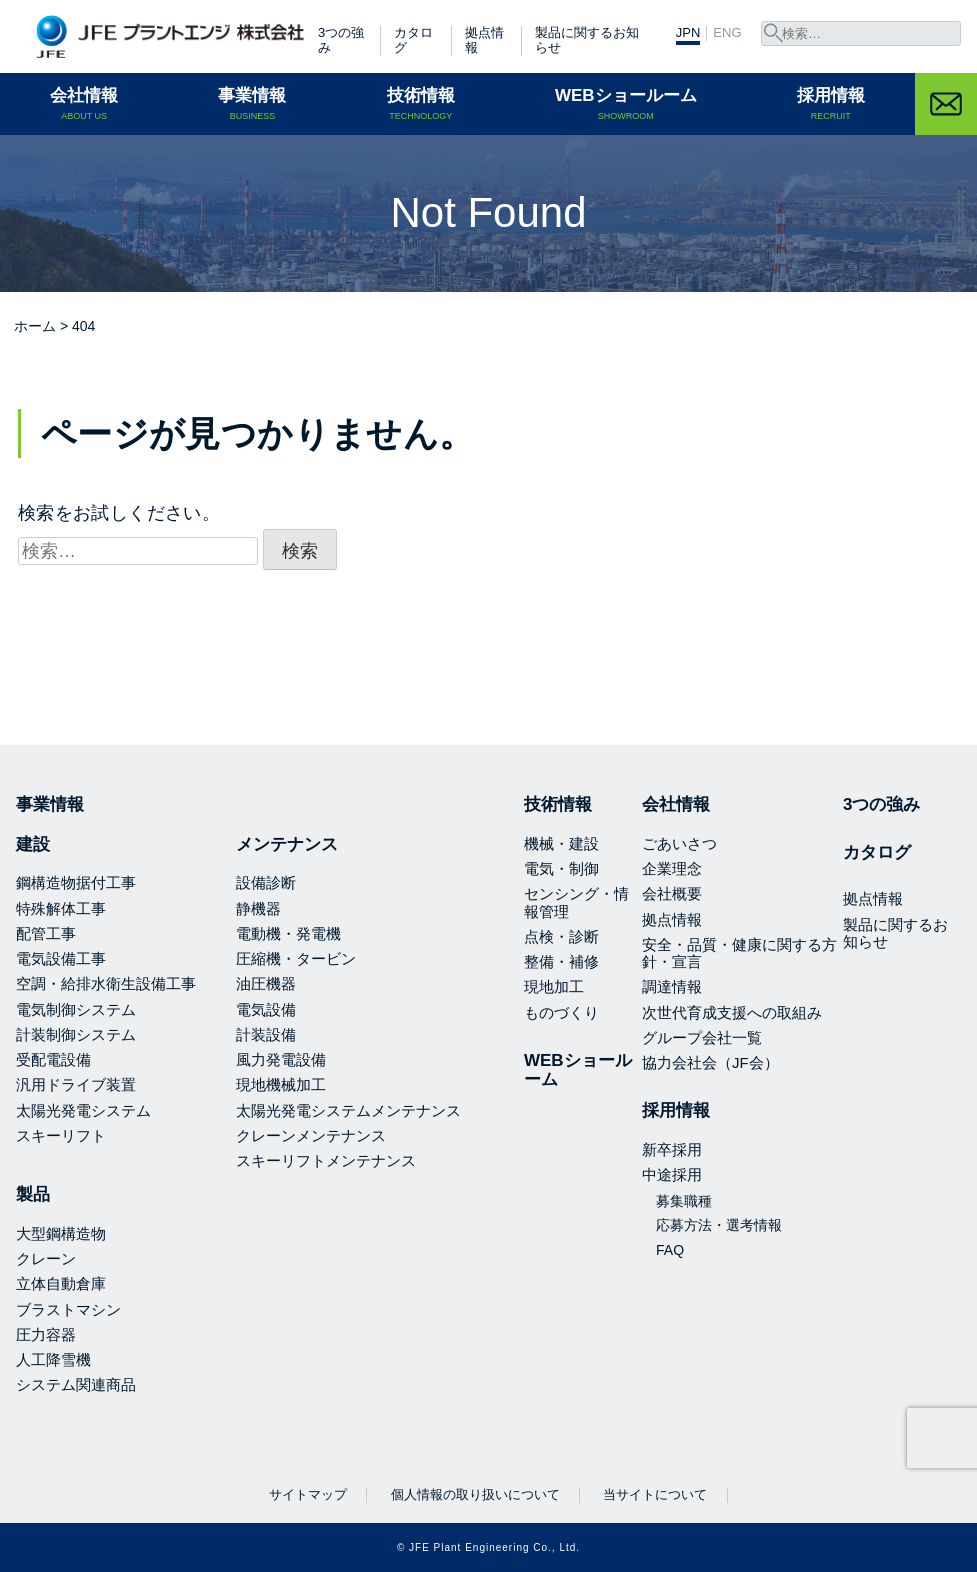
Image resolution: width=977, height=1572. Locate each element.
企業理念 (672, 868)
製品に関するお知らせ (587, 40)
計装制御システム (76, 1034)
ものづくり (561, 1012)
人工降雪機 (53, 1359)
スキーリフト (61, 1135)
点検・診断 (561, 936)
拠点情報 (484, 40)
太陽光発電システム (83, 1110)
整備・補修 (561, 961)
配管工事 (46, 933)
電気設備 (266, 1009)
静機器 (258, 908)
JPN (688, 33)
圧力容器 (46, 1334)
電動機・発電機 (288, 933)
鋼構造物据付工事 (76, 882)
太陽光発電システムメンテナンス (348, 1110)
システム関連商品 (76, 1384)
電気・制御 (561, 868)
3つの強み (341, 40)
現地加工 (554, 986)
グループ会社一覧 (702, 1037)
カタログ (413, 40)
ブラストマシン (68, 1309)
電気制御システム (76, 1009)
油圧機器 (266, 983)
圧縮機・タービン (296, 958)
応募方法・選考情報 (719, 1225)
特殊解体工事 (61, 908)
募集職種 (684, 1201)
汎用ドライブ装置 (76, 1084)
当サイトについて (655, 1494)
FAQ (670, 1250)
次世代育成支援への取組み (732, 1012)
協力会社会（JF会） (710, 1062)
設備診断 (266, 882)
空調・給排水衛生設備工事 (106, 983)
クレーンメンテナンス (311, 1135)
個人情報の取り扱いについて (475, 1494)
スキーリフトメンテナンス (326, 1160)
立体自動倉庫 (61, 1283)
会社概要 (672, 893)
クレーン (46, 1258)
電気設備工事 (61, 958)
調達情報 (672, 986)
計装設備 (266, 1034)
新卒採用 (672, 1149)
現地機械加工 (281, 1084)
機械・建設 (561, 843)
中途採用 (672, 1174)
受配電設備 (53, 1059)
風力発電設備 (281, 1059)
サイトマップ (308, 1494)
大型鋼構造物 (61, 1233)
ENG (727, 33)
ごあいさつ (679, 843)
